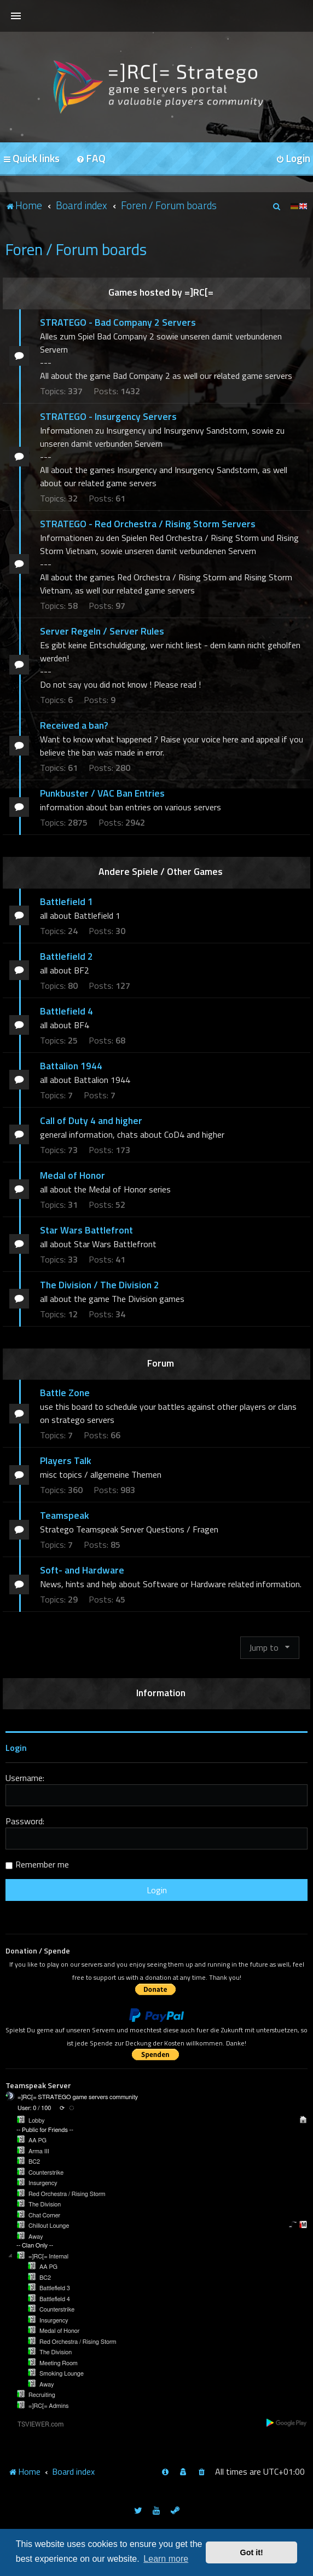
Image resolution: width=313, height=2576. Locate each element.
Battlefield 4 (66, 1011)
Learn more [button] (165, 2558)
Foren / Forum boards (76, 249)
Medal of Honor (72, 1175)
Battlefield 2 (66, 956)
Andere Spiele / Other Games (160, 871)
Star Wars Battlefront (86, 1230)
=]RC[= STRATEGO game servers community (78, 2097)
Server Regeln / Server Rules (102, 631)
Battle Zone (65, 1392)
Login (16, 1747)
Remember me (42, 1864)
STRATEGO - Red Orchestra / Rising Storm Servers (148, 523)
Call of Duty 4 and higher (91, 1120)
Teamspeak (64, 1515)
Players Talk (65, 1460)
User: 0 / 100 (34, 2108)
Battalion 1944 (71, 1065)
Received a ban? (74, 725)
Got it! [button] (251, 2552)
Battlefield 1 (66, 901)
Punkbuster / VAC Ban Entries (102, 793)
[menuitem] (91, 159)
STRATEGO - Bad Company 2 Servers (118, 322)
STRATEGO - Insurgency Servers (108, 416)
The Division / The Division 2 (99, 1284)
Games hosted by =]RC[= (160, 292)
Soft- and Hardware (82, 1570)
